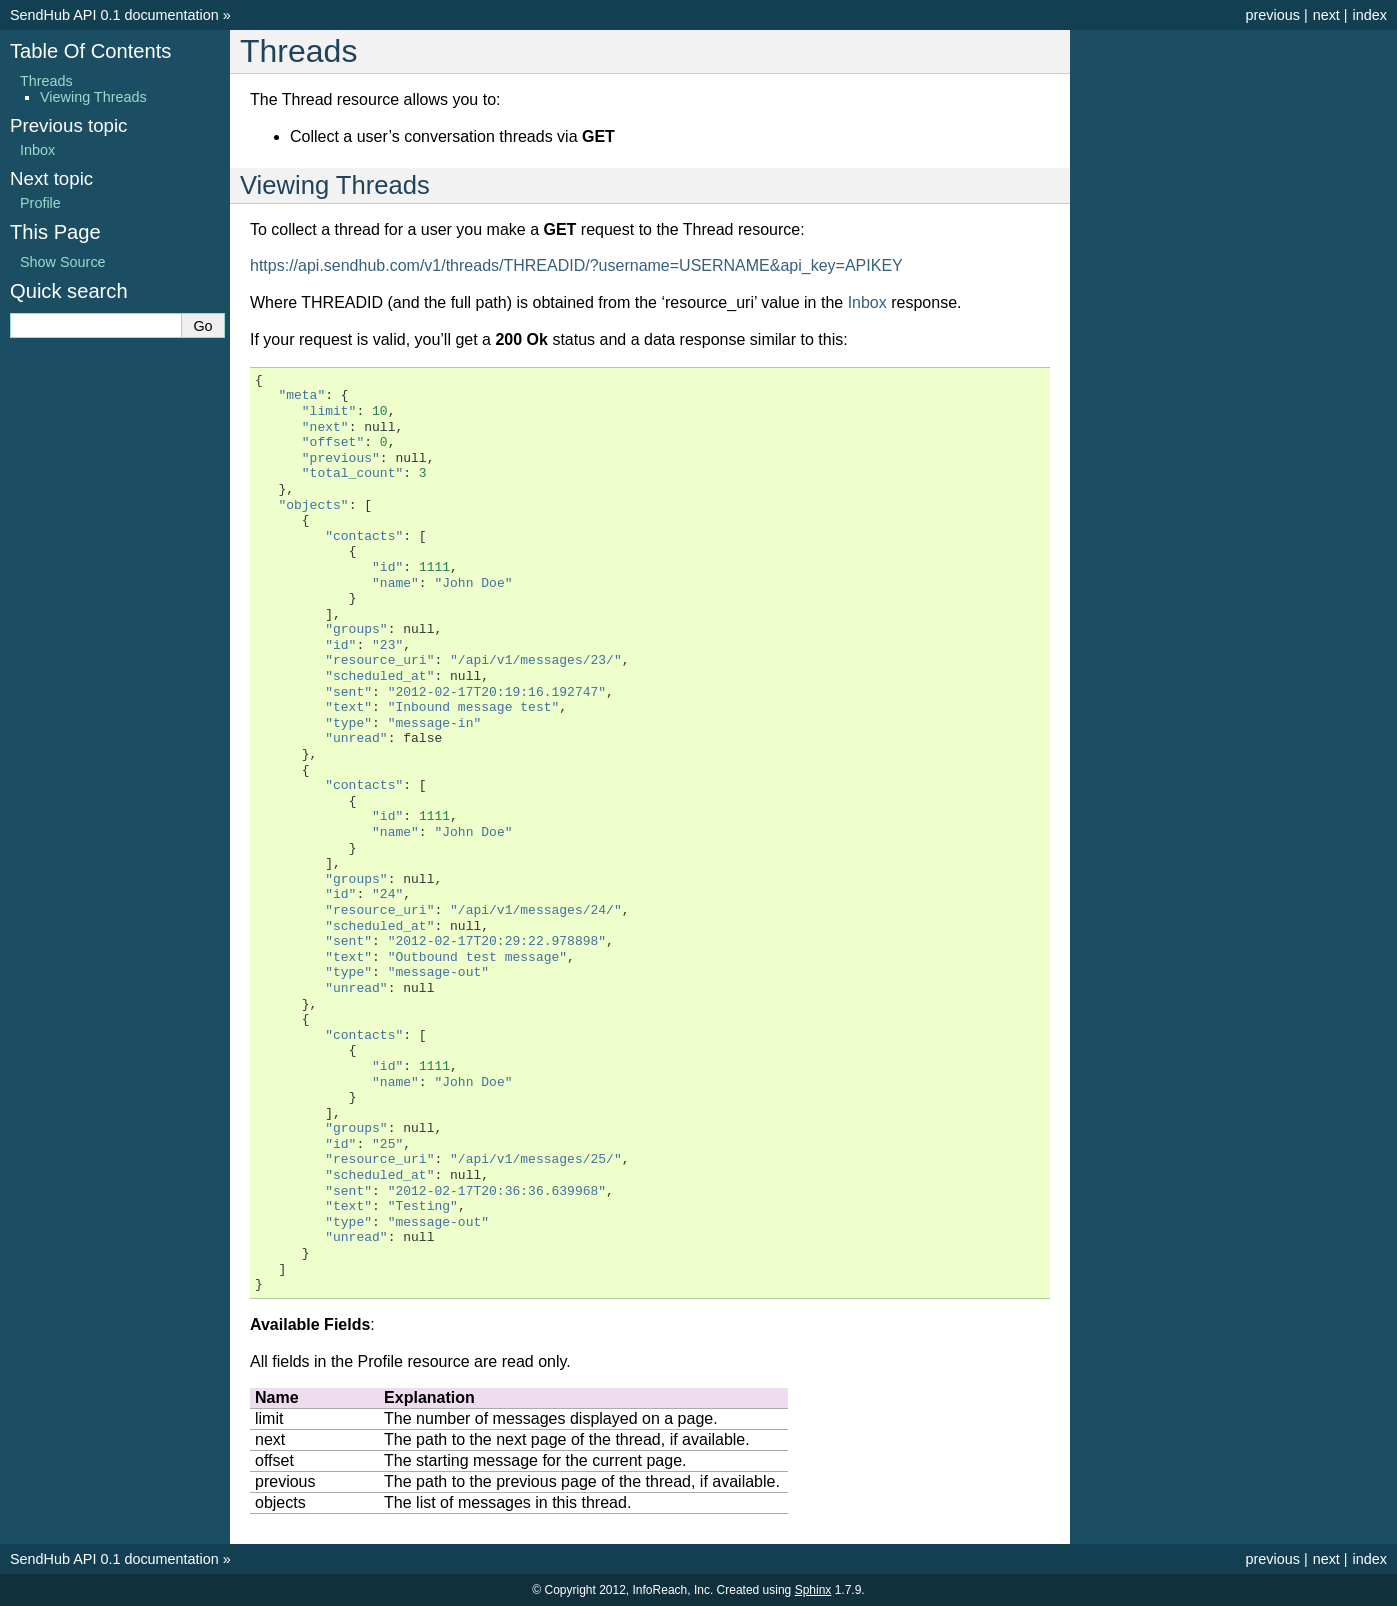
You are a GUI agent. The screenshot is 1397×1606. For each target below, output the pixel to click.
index (1370, 15)
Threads (46, 81)
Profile (40, 203)
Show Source (63, 262)
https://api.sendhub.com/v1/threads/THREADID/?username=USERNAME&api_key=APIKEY (576, 265)
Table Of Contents (90, 51)
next (1326, 15)
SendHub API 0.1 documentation (114, 15)
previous (1272, 15)
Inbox (867, 302)
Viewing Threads (93, 97)
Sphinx (813, 1590)
